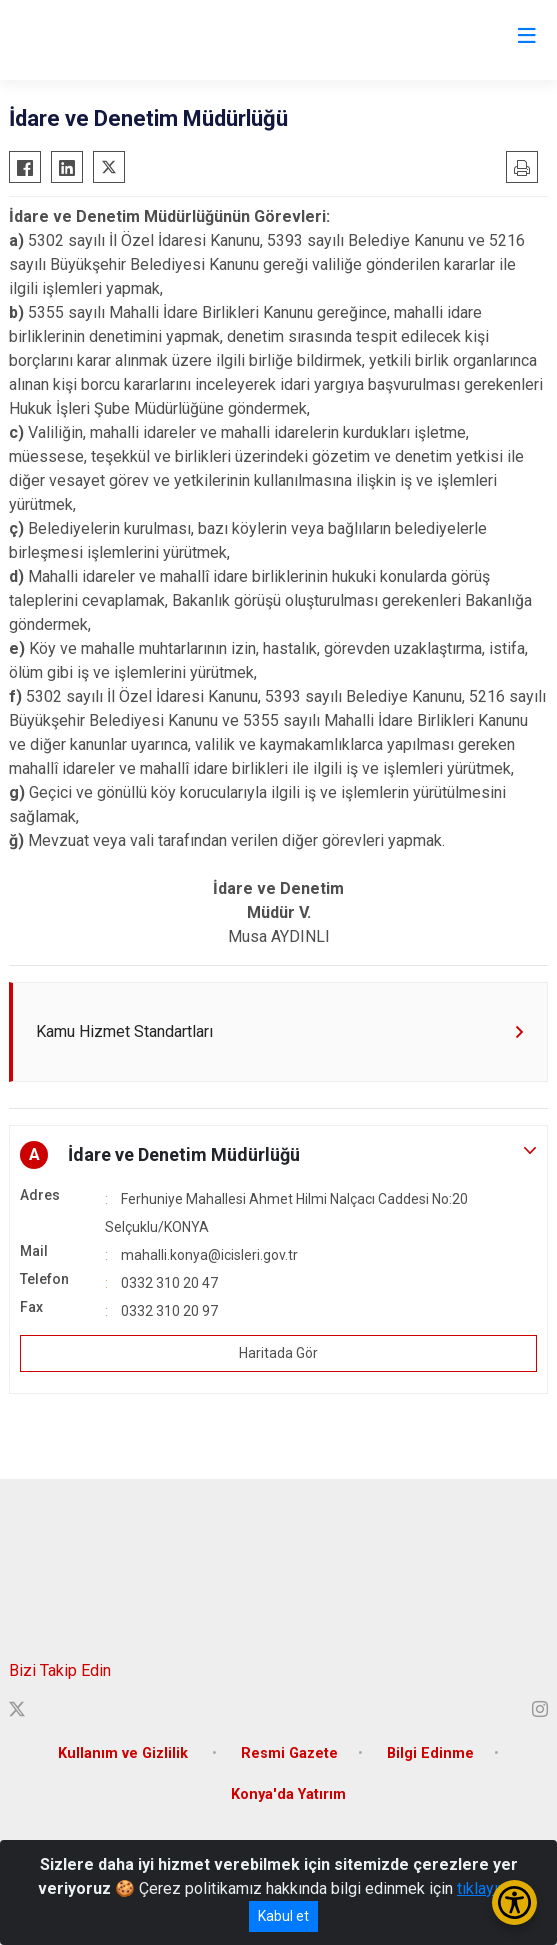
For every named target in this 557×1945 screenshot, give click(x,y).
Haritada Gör (278, 1353)
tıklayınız (488, 1888)
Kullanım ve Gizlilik (125, 1753)
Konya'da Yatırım (288, 1794)
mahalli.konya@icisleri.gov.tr (209, 1255)
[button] (278, 1155)
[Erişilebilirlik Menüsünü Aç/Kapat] (514, 1902)
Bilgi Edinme (430, 1753)
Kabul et (283, 1916)
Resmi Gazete (289, 1753)
